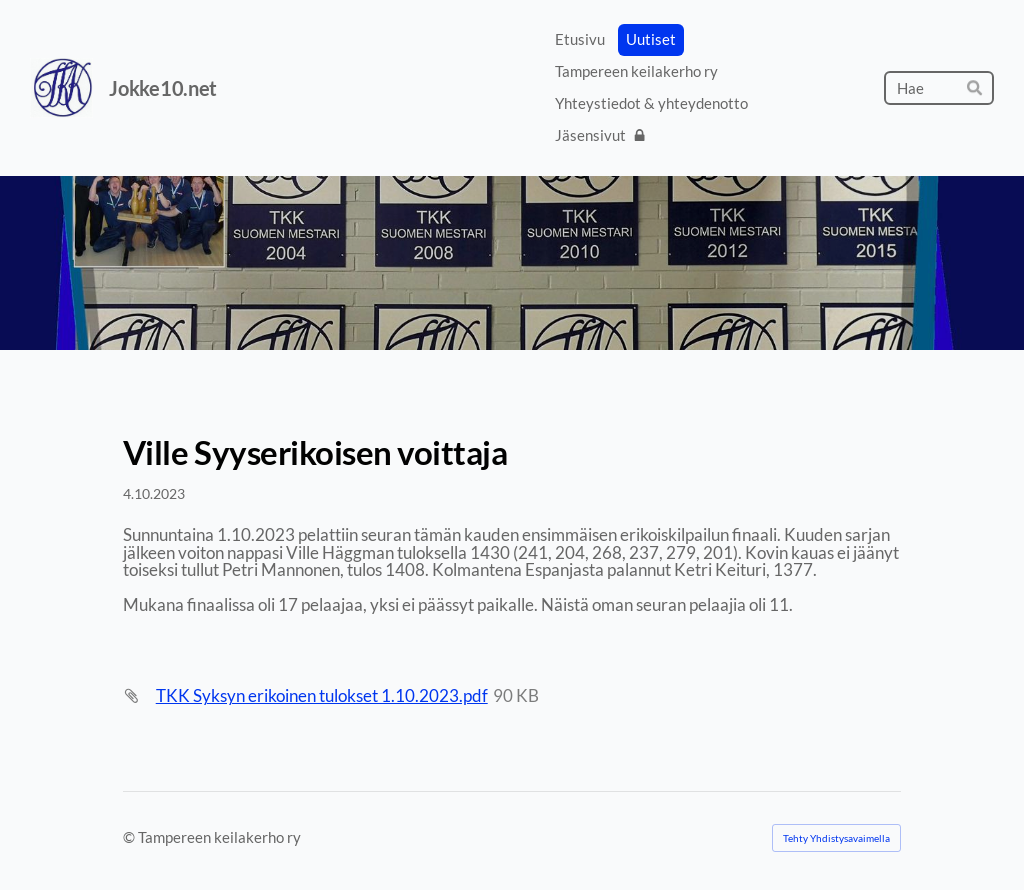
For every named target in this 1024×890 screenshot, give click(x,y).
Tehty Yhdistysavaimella (836, 838)
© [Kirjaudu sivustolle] (130, 837)
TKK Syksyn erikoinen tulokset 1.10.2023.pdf (322, 695)
